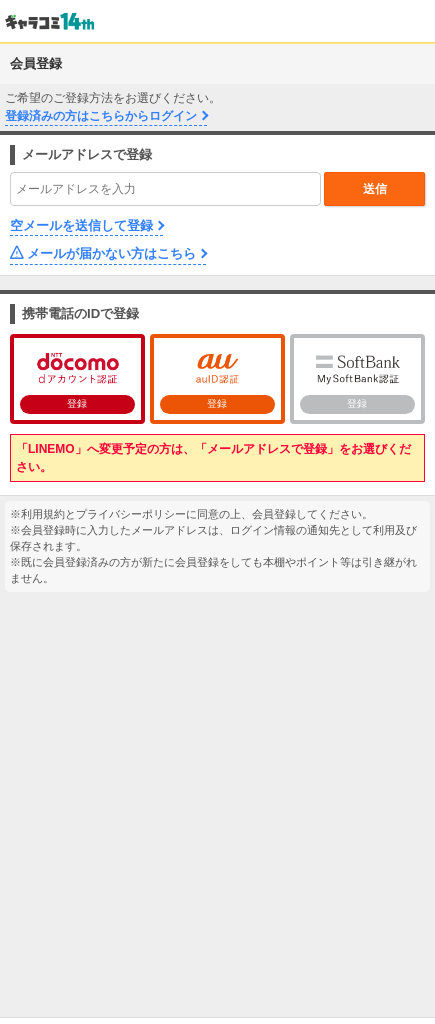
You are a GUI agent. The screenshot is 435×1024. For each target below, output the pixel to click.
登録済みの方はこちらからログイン (101, 116)
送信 (375, 189)
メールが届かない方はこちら (111, 253)
